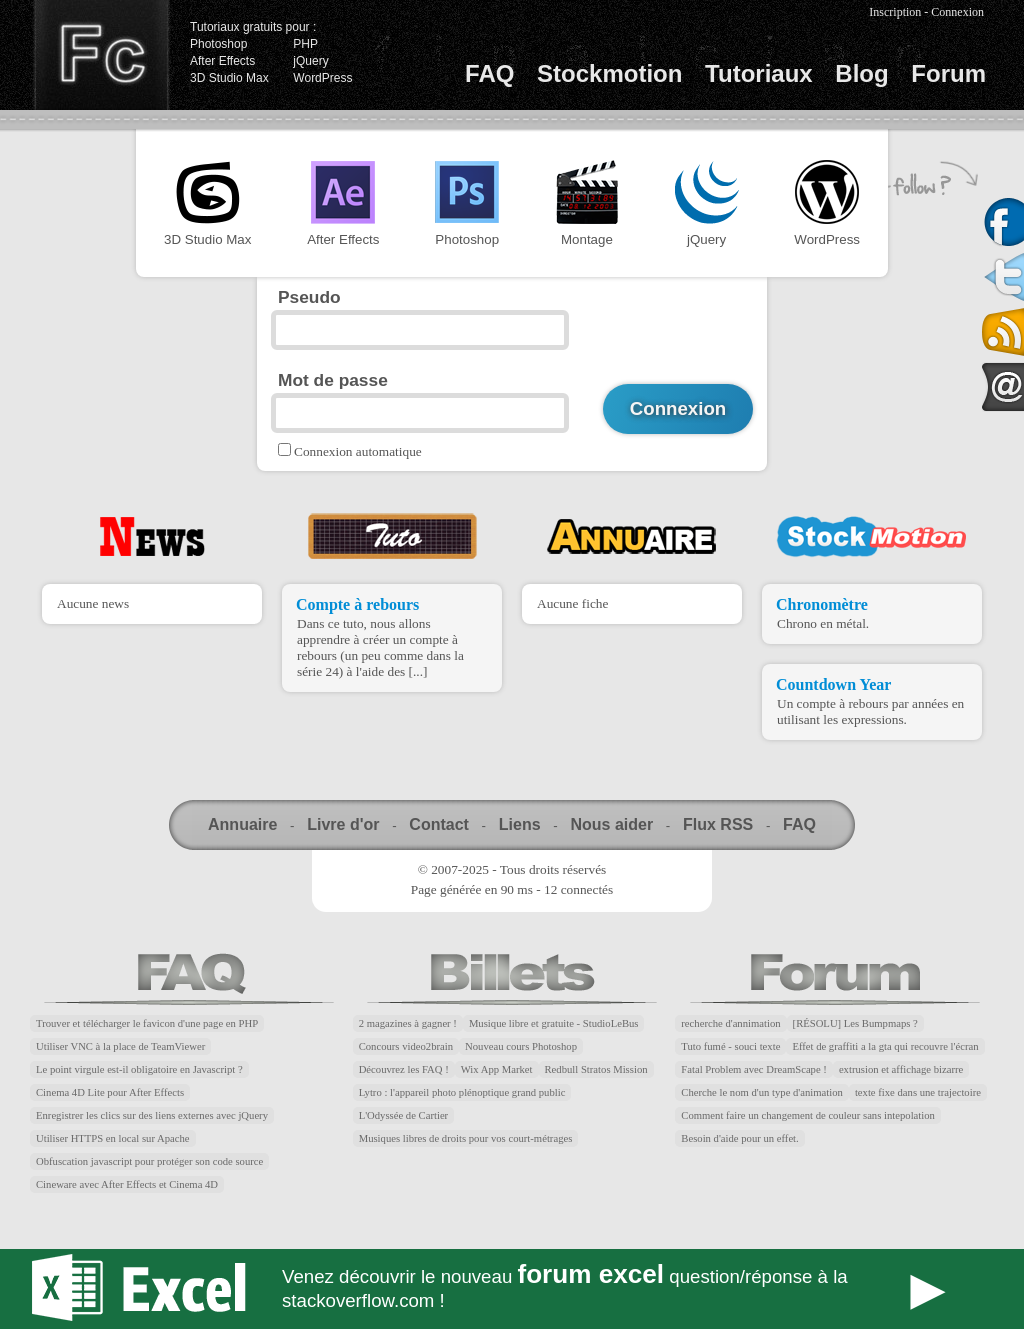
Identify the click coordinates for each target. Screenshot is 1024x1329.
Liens (520, 824)
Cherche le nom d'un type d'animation (762, 1092)
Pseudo (309, 297)
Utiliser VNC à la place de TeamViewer (120, 1046)
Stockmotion (609, 73)
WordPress (322, 78)
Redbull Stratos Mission (596, 1069)
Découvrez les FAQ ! (404, 1069)
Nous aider (611, 824)
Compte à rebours (357, 604)
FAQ (489, 73)
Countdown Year (833, 684)
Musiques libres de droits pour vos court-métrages (466, 1138)
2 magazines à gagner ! (408, 1023)
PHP (305, 44)
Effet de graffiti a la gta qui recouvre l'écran (885, 1046)
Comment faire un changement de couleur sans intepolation (808, 1115)
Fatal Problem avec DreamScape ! (754, 1069)
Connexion (957, 12)
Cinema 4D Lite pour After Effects (110, 1092)
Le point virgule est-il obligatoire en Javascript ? (139, 1069)
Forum (948, 73)
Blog (861, 73)
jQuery (310, 61)
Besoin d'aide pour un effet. (739, 1138)
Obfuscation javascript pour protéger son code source (149, 1161)
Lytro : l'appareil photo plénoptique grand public (462, 1092)
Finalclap (101, 55)
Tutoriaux (759, 73)
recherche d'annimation (730, 1023)
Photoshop (218, 44)
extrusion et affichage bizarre (901, 1069)
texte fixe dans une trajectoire (918, 1092)
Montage (587, 203)
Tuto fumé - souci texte (730, 1046)
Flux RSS (718, 824)
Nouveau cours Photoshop (521, 1046)
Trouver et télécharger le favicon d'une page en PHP (147, 1023)
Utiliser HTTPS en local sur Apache (113, 1138)
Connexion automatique (358, 451)
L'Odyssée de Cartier (404, 1115)
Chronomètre (822, 604)
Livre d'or (343, 824)
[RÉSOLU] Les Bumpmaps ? (855, 1023)
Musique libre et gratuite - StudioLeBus (554, 1023)
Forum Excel (512, 1289)
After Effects (222, 61)
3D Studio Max (229, 78)
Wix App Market (497, 1069)
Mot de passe (333, 380)
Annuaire (242, 824)
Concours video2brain (406, 1046)
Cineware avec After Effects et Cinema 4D (127, 1184)
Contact (439, 824)
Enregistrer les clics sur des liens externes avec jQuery (152, 1115)
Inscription (895, 12)
